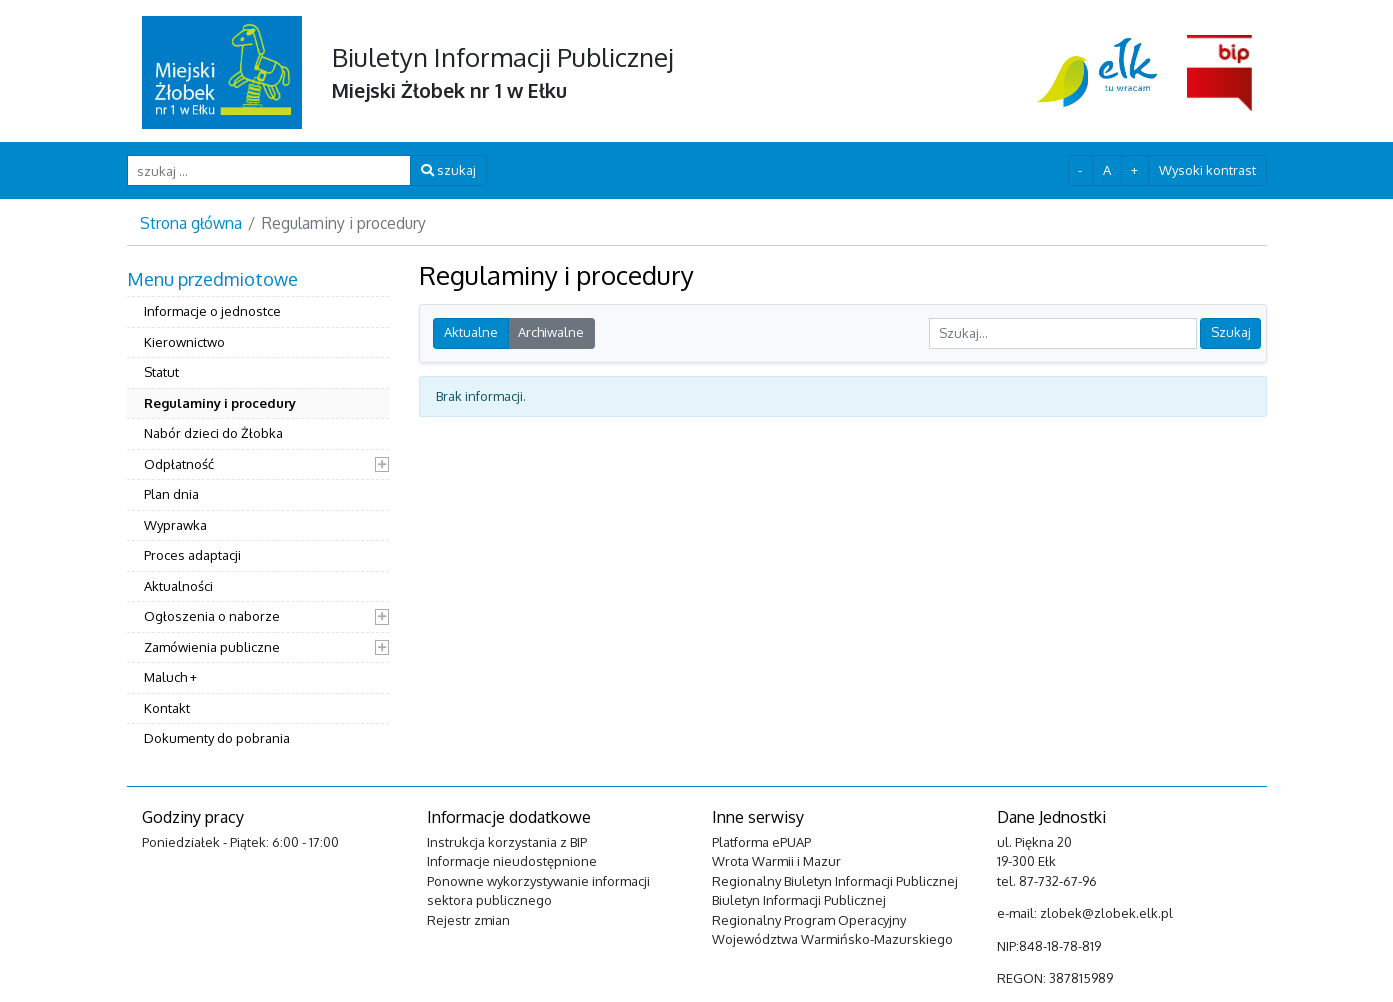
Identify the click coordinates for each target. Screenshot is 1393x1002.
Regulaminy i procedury (220, 403)
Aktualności (178, 586)
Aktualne (471, 332)
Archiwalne (551, 332)
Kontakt (167, 708)
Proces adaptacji (192, 555)
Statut (161, 372)
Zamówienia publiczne (212, 647)
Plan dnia (171, 494)
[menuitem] (258, 511)
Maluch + (170, 677)
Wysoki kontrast (1207, 170)
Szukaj (1231, 332)
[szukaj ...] (269, 170)
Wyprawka (175, 525)
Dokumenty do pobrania (217, 738)
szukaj (448, 170)
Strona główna (191, 223)
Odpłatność (179, 464)
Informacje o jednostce (212, 311)
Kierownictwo (184, 342)
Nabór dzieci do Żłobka (213, 433)
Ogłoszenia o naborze (212, 616)
